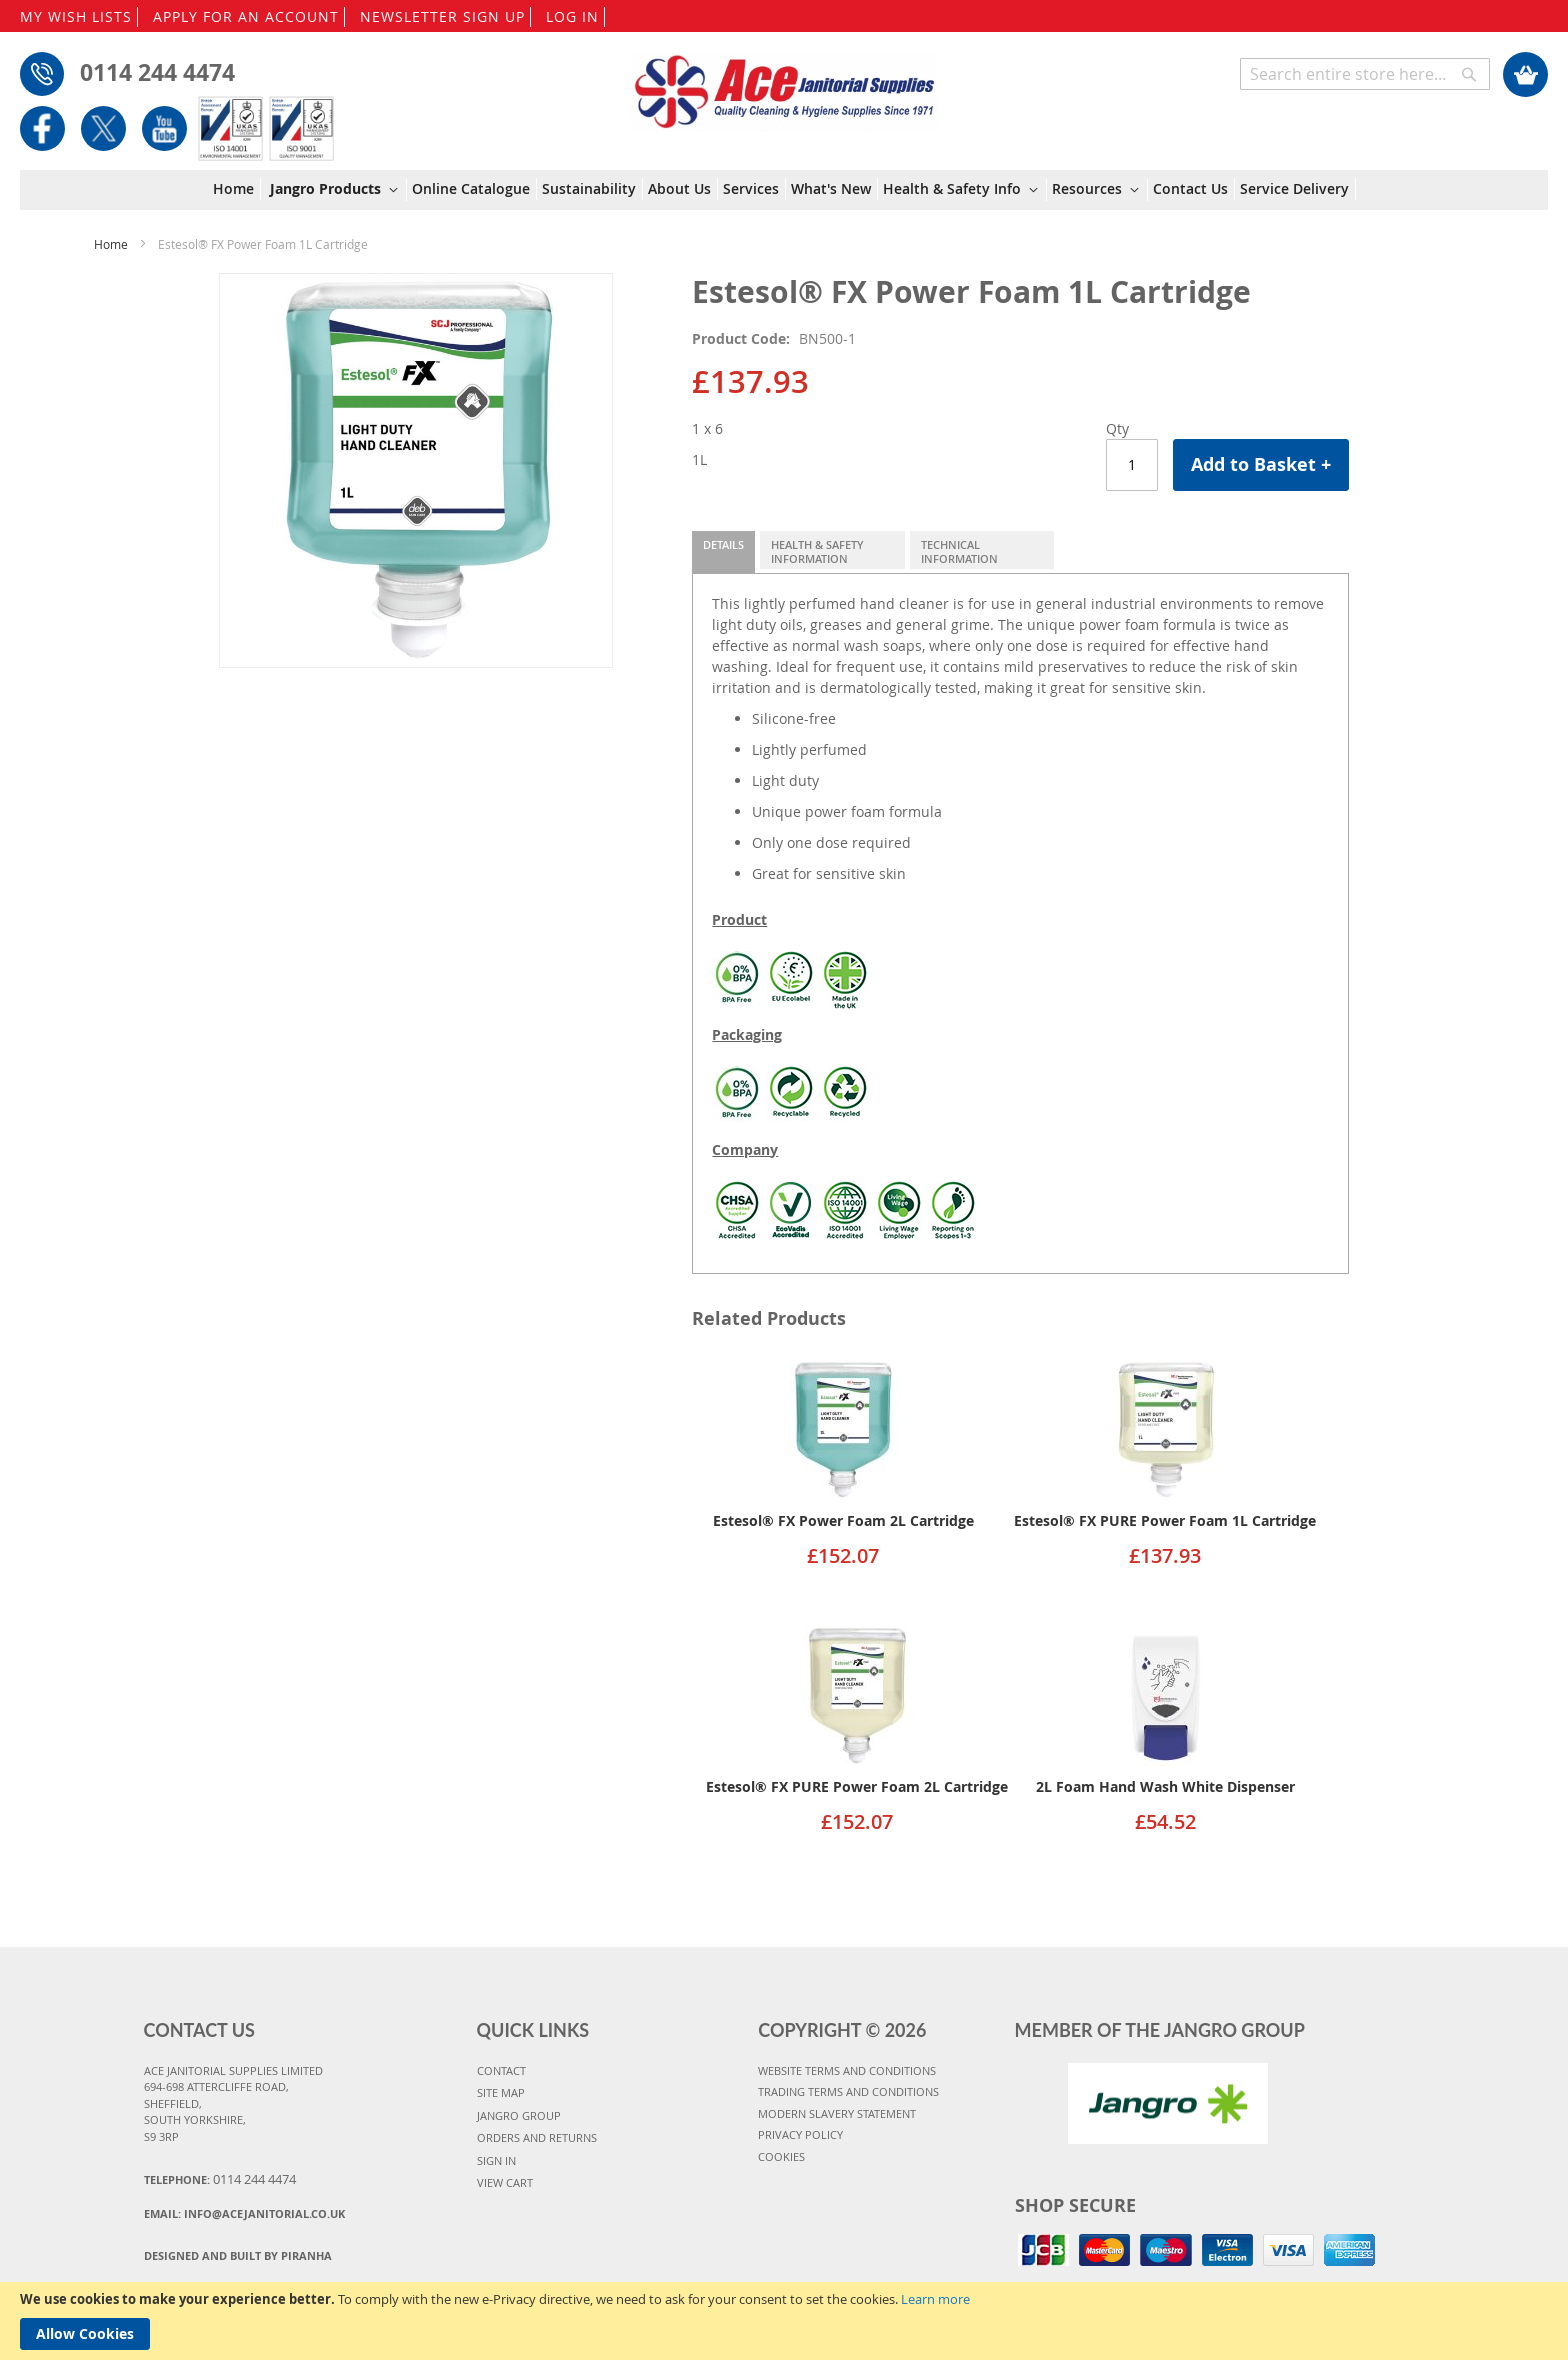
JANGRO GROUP (519, 2115)
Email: (244, 2213)
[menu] (784, 190)
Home (111, 244)
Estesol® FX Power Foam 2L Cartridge (843, 1520)
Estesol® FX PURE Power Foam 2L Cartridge (857, 1786)
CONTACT (501, 2070)
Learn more (935, 2299)
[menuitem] (237, 189)
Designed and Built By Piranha (238, 2255)
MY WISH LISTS (76, 16)
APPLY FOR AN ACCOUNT (246, 16)
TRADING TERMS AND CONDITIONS (848, 2091)
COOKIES (781, 2156)
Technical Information (959, 551)
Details (723, 544)
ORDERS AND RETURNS (537, 2137)
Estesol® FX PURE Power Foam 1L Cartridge (1165, 1520)
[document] (784, 2321)
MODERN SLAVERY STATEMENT (837, 2113)
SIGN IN (496, 2160)
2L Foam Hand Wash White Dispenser (1165, 1786)
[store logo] (783, 82)
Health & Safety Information (817, 551)
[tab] (723, 552)
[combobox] (1365, 74)
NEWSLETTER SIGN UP (442, 16)
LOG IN (572, 16)
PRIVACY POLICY (800, 2134)
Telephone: (220, 2179)
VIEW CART (505, 2182)
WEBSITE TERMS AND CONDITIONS (847, 2070)
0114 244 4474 (157, 72)
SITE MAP (501, 2092)
